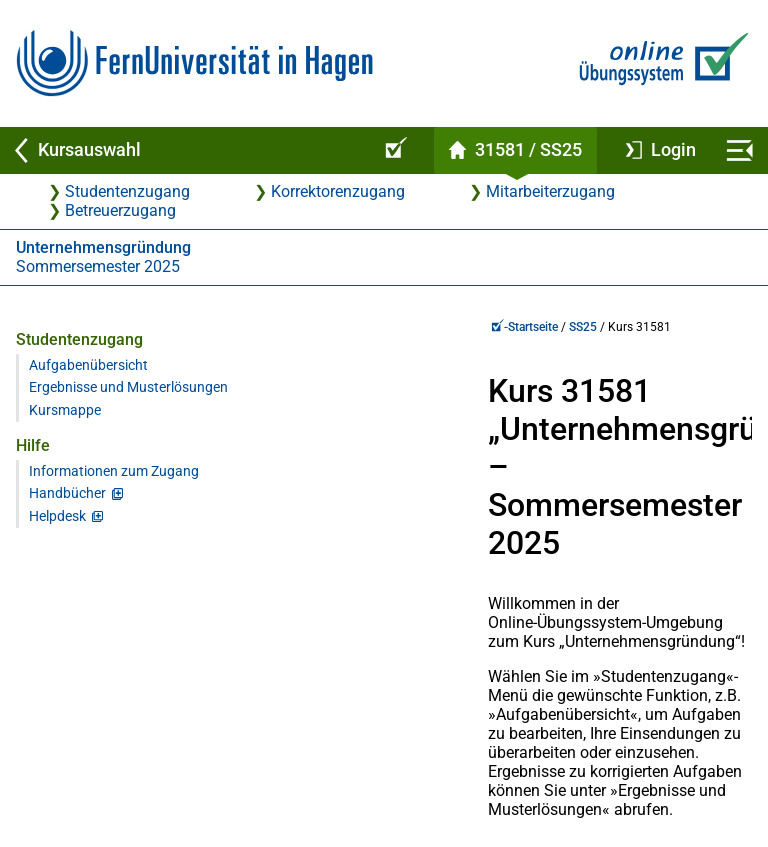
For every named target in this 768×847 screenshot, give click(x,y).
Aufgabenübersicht (88, 365)
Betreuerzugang (120, 210)
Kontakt (305, 767)
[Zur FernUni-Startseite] (194, 63)
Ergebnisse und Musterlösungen (79, 396)
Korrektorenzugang (338, 191)
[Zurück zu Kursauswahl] (184, 150)
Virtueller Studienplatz (84, 767)
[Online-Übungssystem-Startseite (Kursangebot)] (393, 150)
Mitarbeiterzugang (550, 191)
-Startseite (281, 327)
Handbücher (67, 510)
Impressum (700, 767)
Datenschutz (497, 767)
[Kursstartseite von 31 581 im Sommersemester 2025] (515, 150)
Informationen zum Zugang (114, 488)
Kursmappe (65, 427)
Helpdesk (57, 533)
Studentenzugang (127, 191)
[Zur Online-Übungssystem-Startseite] (659, 63)
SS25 (340, 327)
